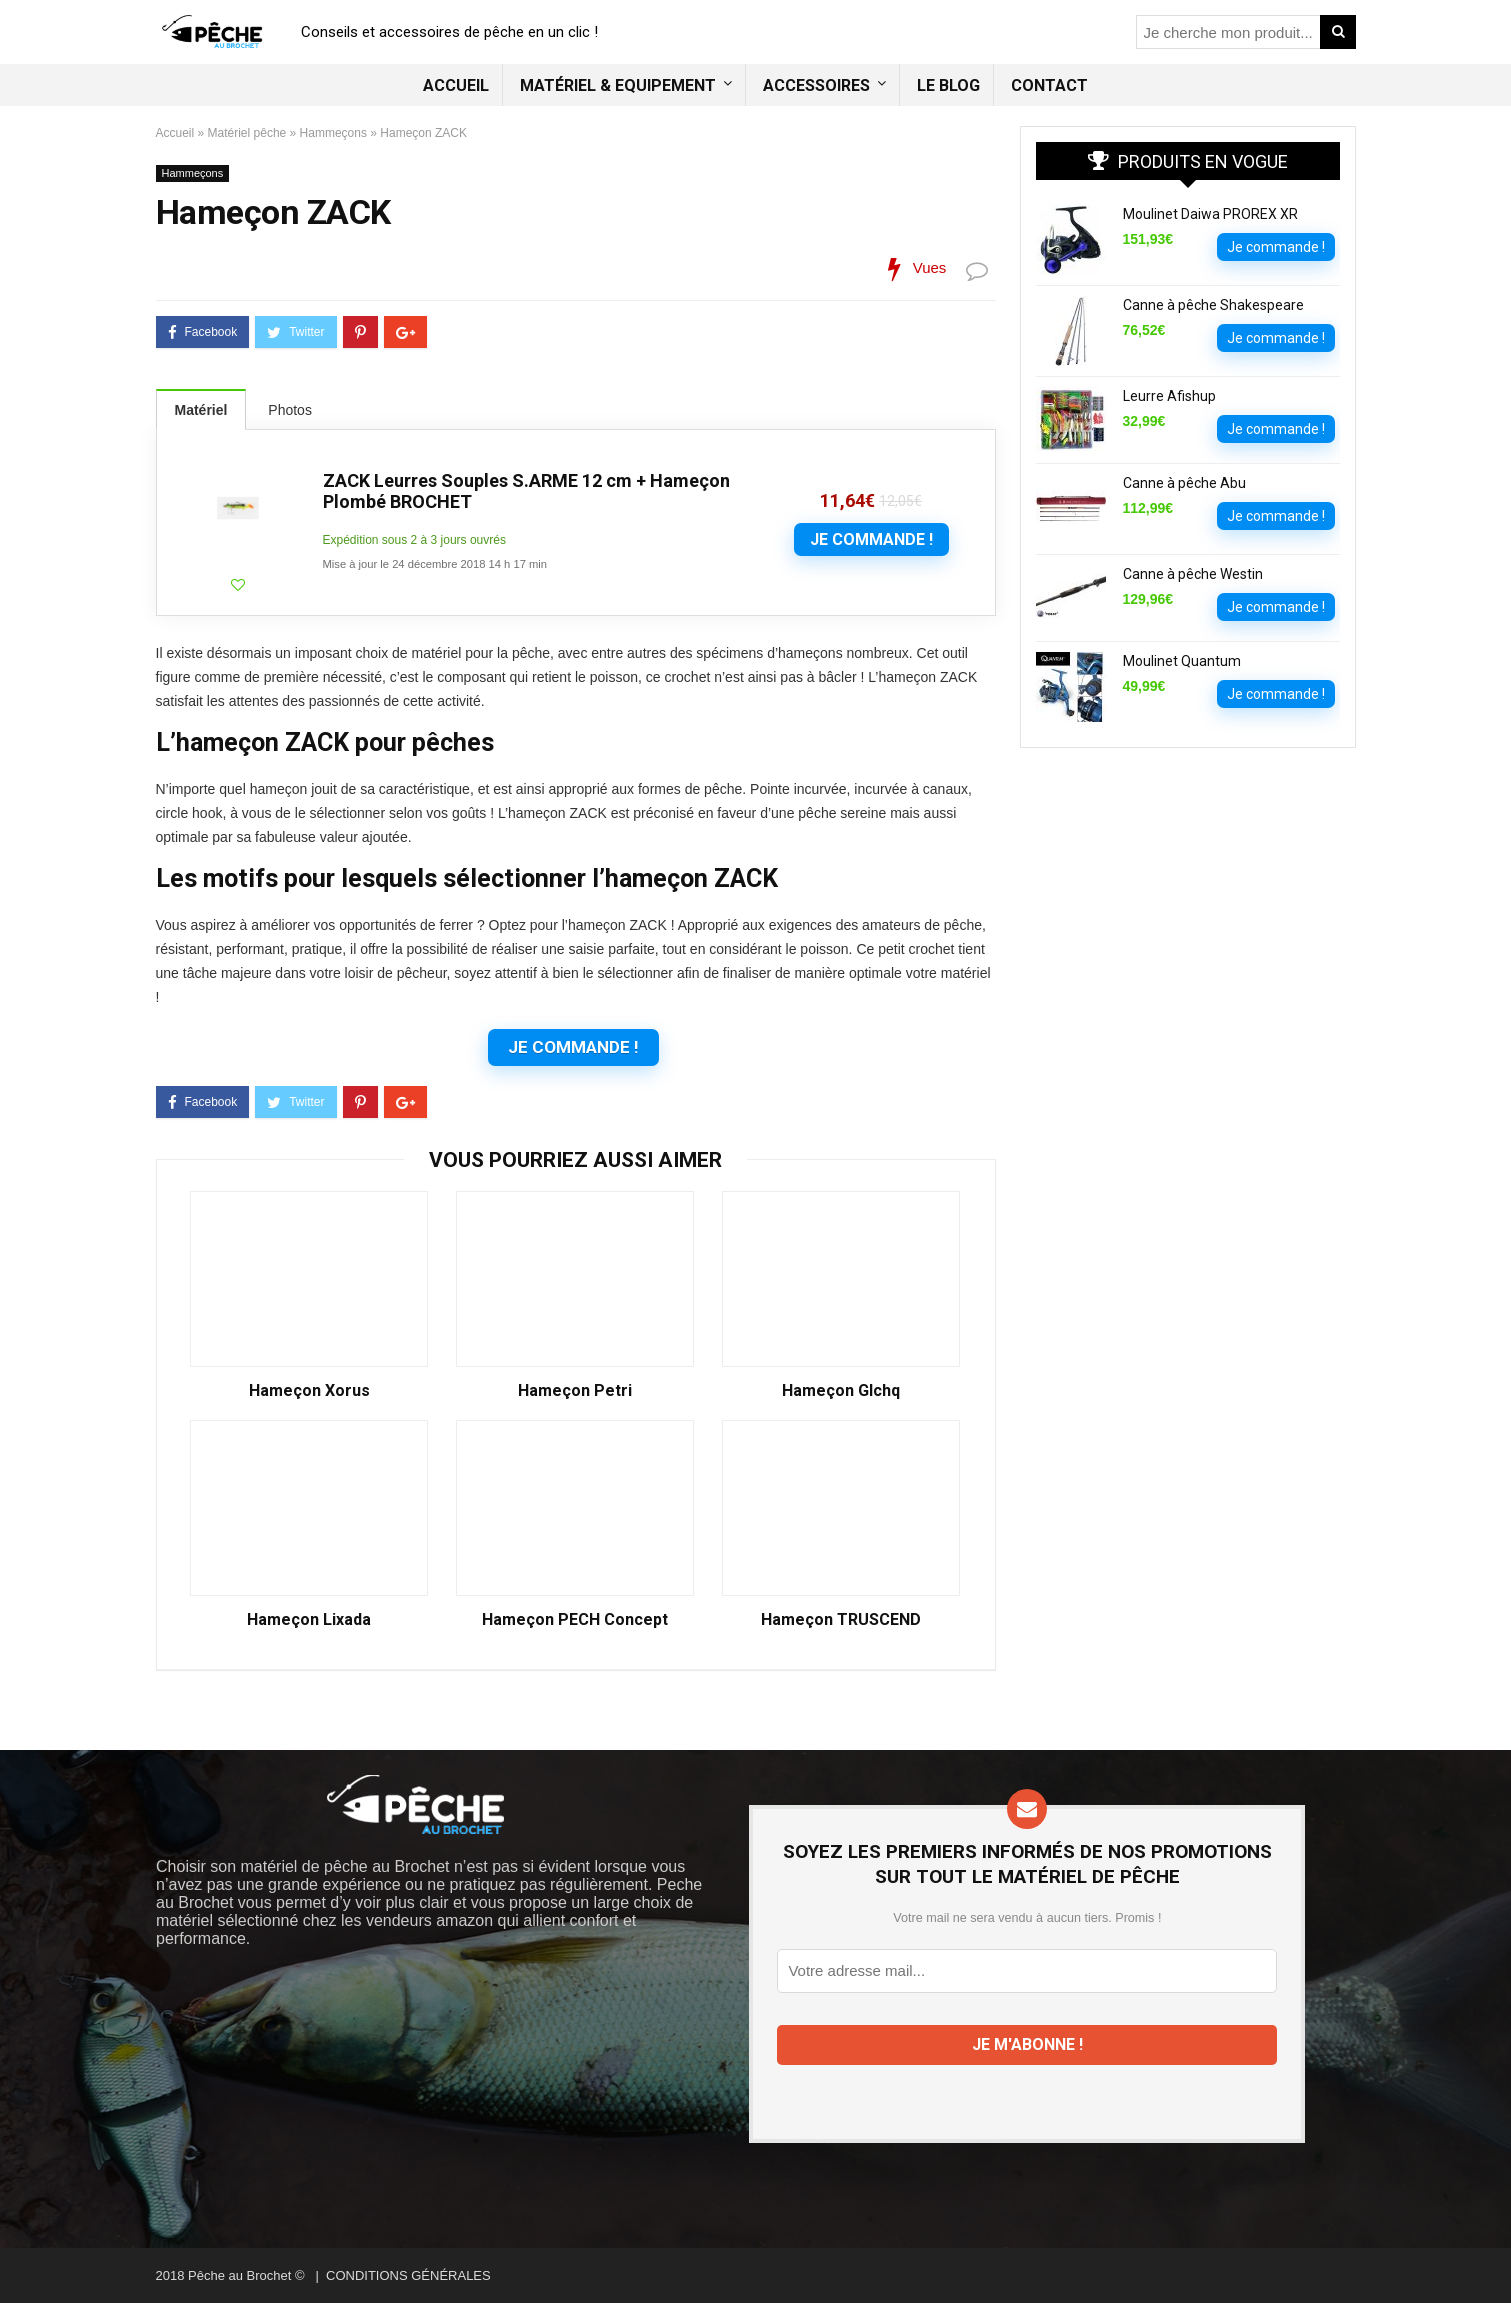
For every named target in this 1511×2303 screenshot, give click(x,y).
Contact (1049, 85)
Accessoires (816, 85)
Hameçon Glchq (841, 1391)
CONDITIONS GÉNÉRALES (408, 2275)
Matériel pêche (247, 133)
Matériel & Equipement (618, 85)
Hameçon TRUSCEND (841, 1620)
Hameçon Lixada (309, 1620)
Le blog (948, 85)
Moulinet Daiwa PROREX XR (1210, 214)
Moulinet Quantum (1182, 661)
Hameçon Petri (575, 1391)
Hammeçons (333, 133)
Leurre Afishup (1169, 396)
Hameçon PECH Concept (575, 1620)
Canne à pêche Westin (1193, 574)
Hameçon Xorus (309, 1391)
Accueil (456, 85)
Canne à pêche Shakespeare (1213, 305)
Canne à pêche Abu (1184, 483)
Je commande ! (871, 539)
